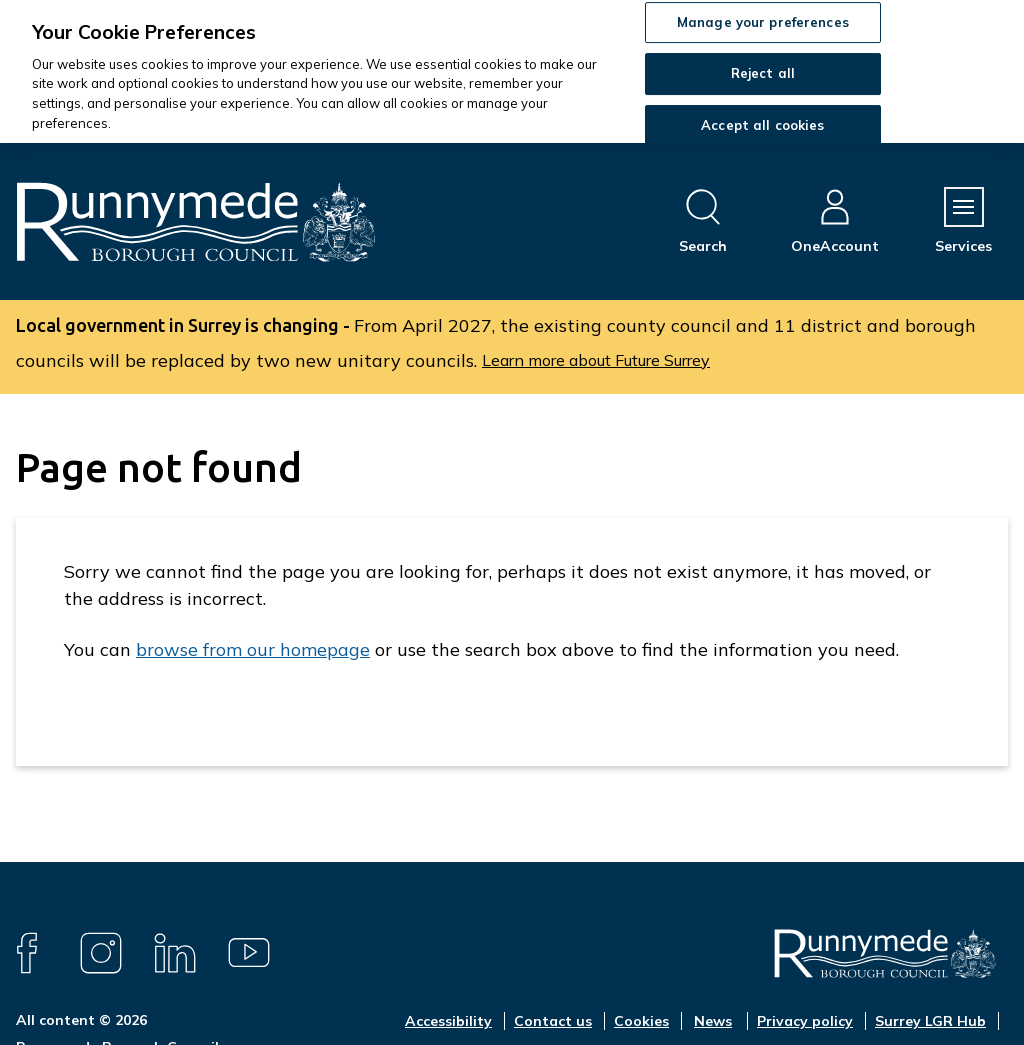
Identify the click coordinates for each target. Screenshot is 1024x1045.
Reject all (763, 73)
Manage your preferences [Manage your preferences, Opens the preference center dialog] (763, 22)
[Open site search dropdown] (703, 221)
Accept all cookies (762, 125)
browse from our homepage (253, 649)
